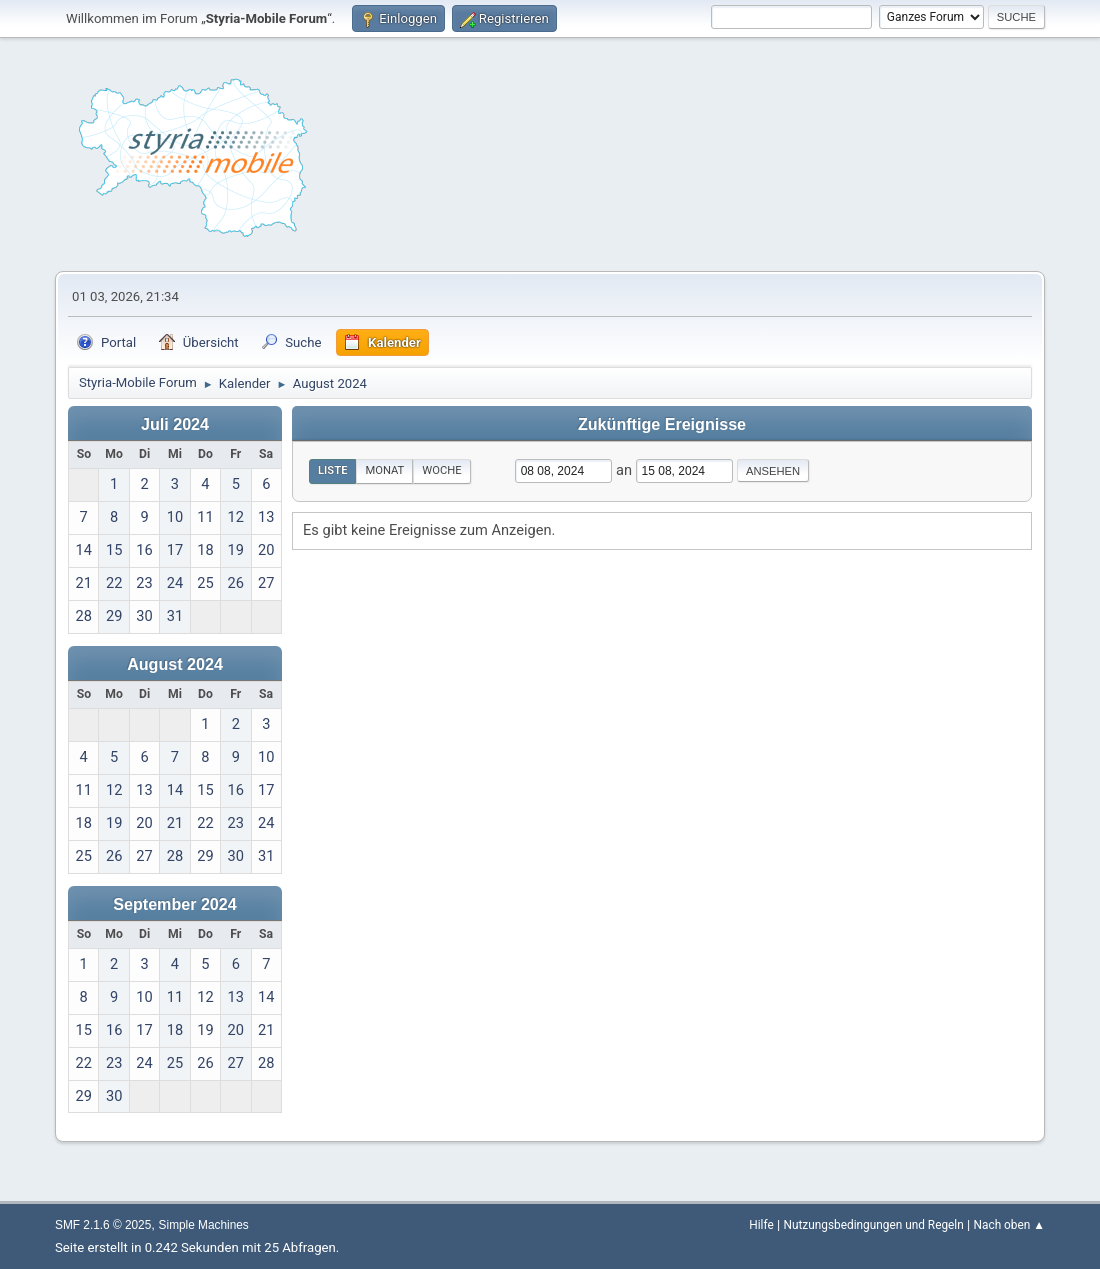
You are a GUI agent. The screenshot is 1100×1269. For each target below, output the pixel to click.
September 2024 (174, 904)
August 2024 (175, 664)
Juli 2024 (175, 424)
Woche (441, 470)
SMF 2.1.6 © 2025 (103, 1225)
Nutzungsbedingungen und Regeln (873, 1225)
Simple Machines (204, 1225)
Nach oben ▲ (1009, 1225)
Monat (384, 470)
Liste (332, 470)
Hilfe (761, 1225)
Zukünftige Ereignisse (662, 424)
